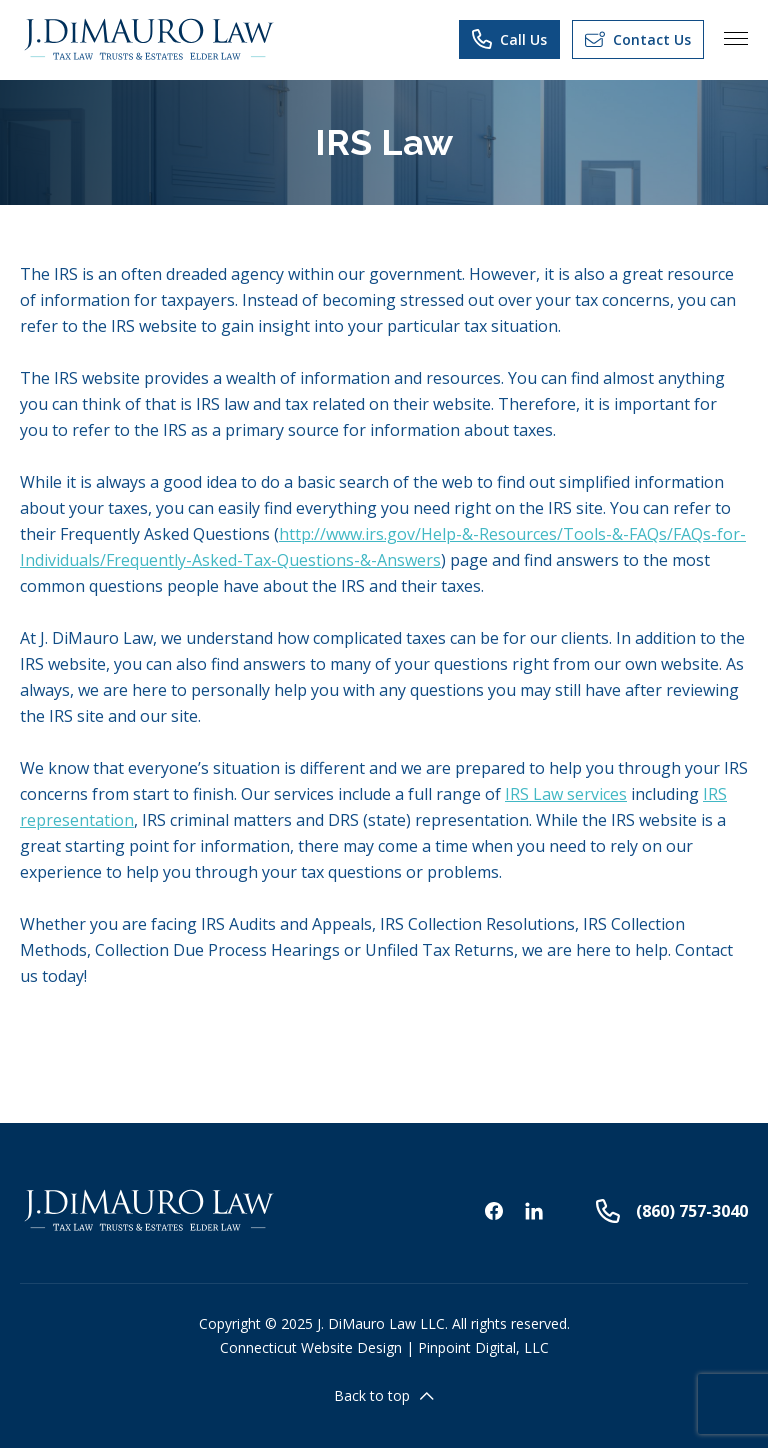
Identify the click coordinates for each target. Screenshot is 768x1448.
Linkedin (534, 1211)
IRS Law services (566, 794)
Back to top (384, 1395)
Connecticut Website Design (311, 1347)
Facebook (494, 1211)
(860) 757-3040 (672, 1211)
